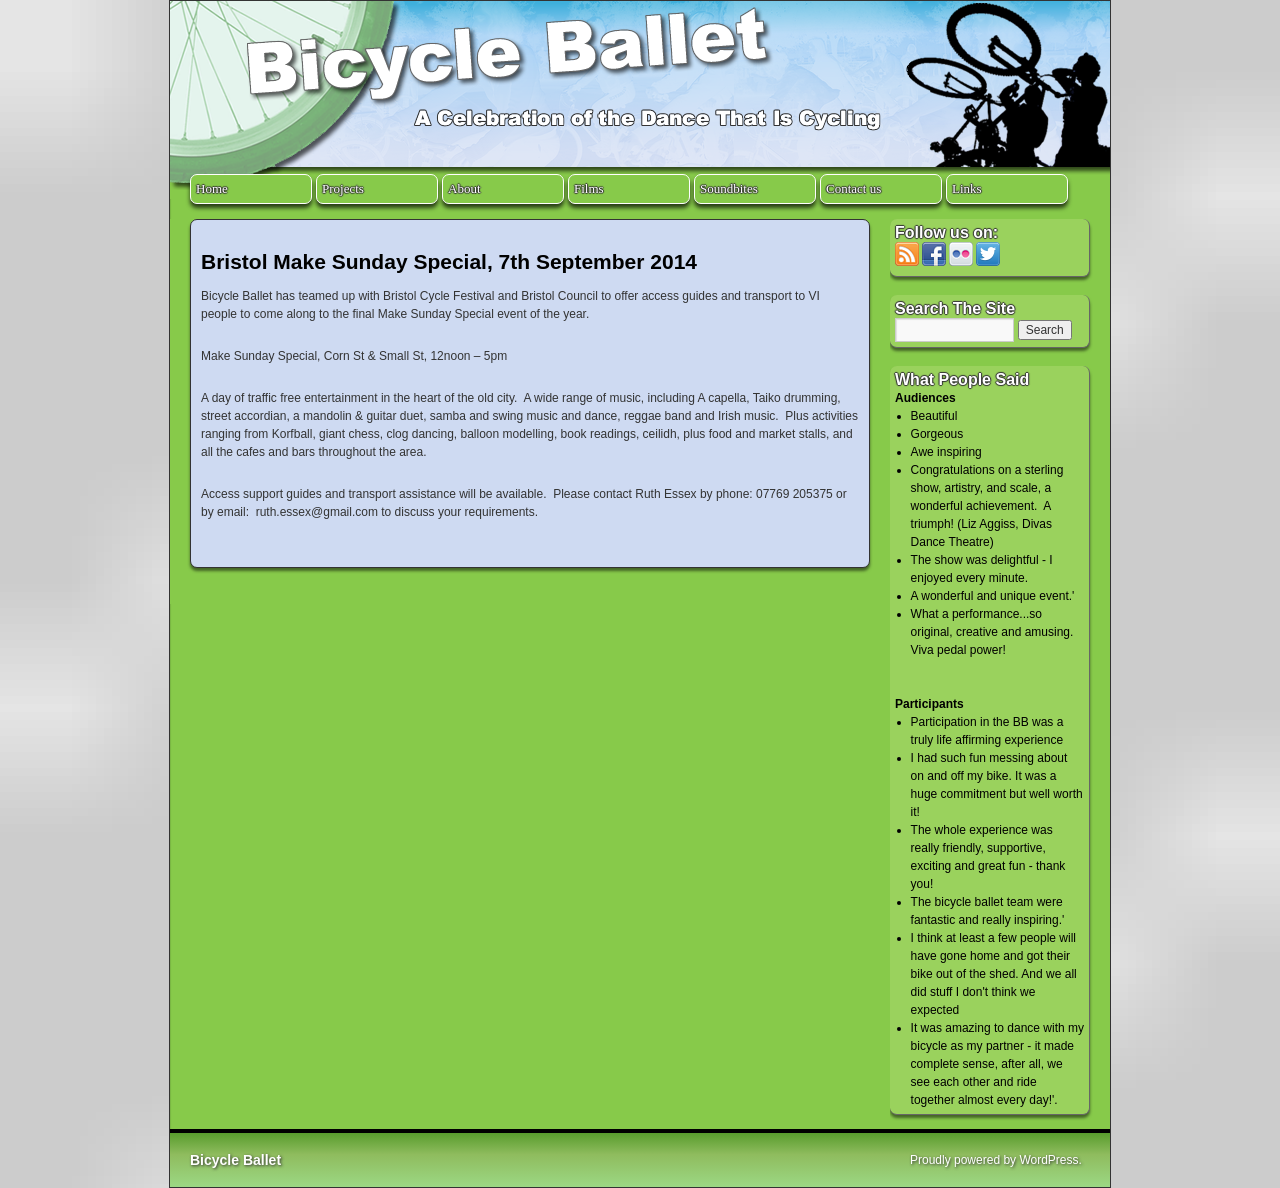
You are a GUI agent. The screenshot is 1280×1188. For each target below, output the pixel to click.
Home (212, 188)
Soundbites (729, 188)
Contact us (853, 188)
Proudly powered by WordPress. (996, 1160)
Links (967, 188)
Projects (343, 188)
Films (589, 188)
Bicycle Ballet (235, 1160)
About (464, 188)
